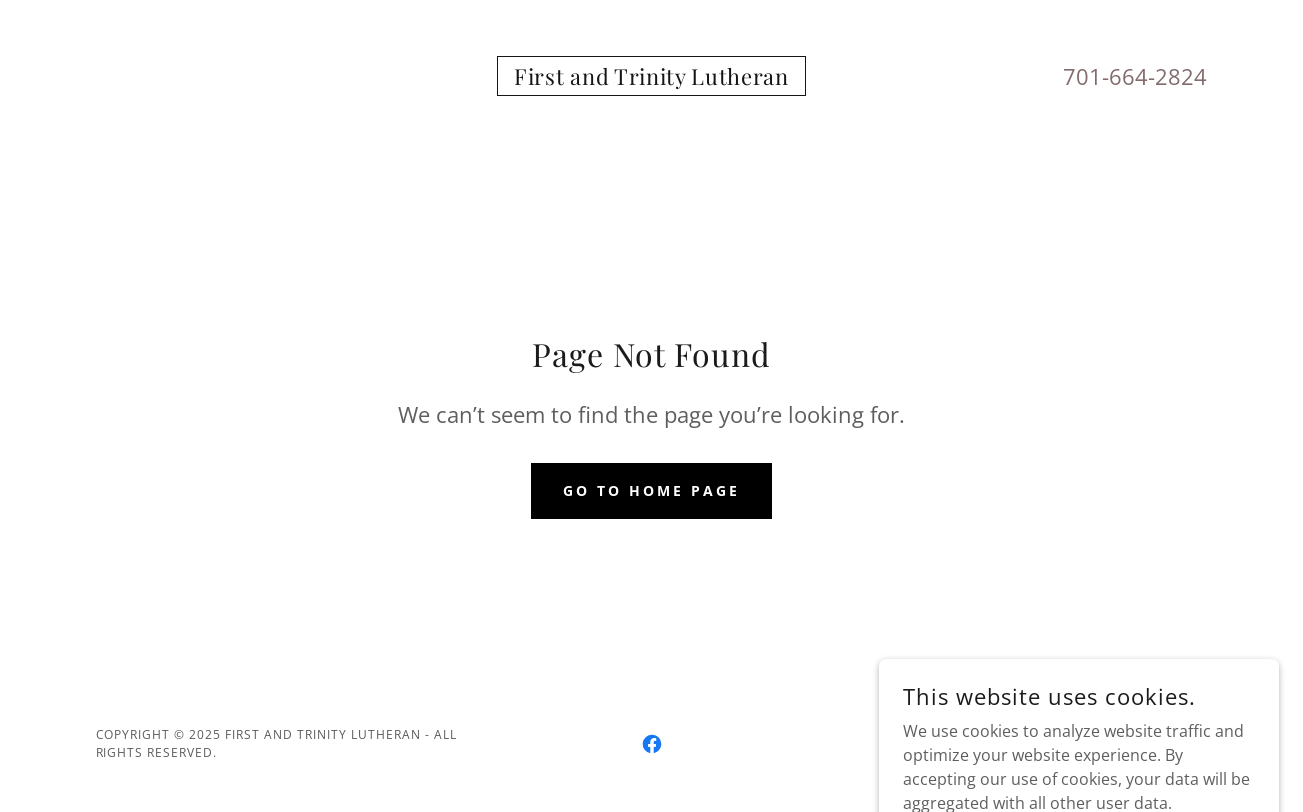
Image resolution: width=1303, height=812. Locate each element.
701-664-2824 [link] (1135, 76)
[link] (651, 79)
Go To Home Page (651, 490)
